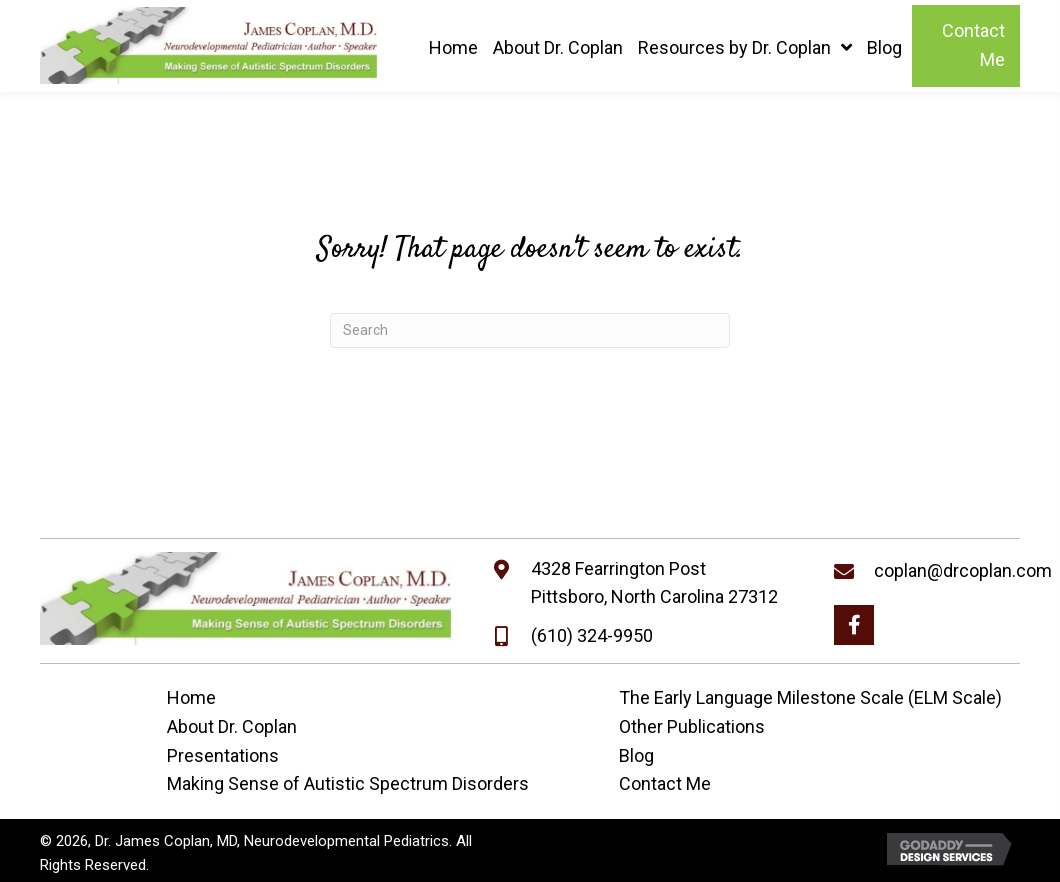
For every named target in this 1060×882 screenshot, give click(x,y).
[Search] (530, 330)
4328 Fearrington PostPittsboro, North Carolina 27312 (654, 583)
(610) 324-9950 (592, 635)
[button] (854, 625)
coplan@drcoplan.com (963, 570)
